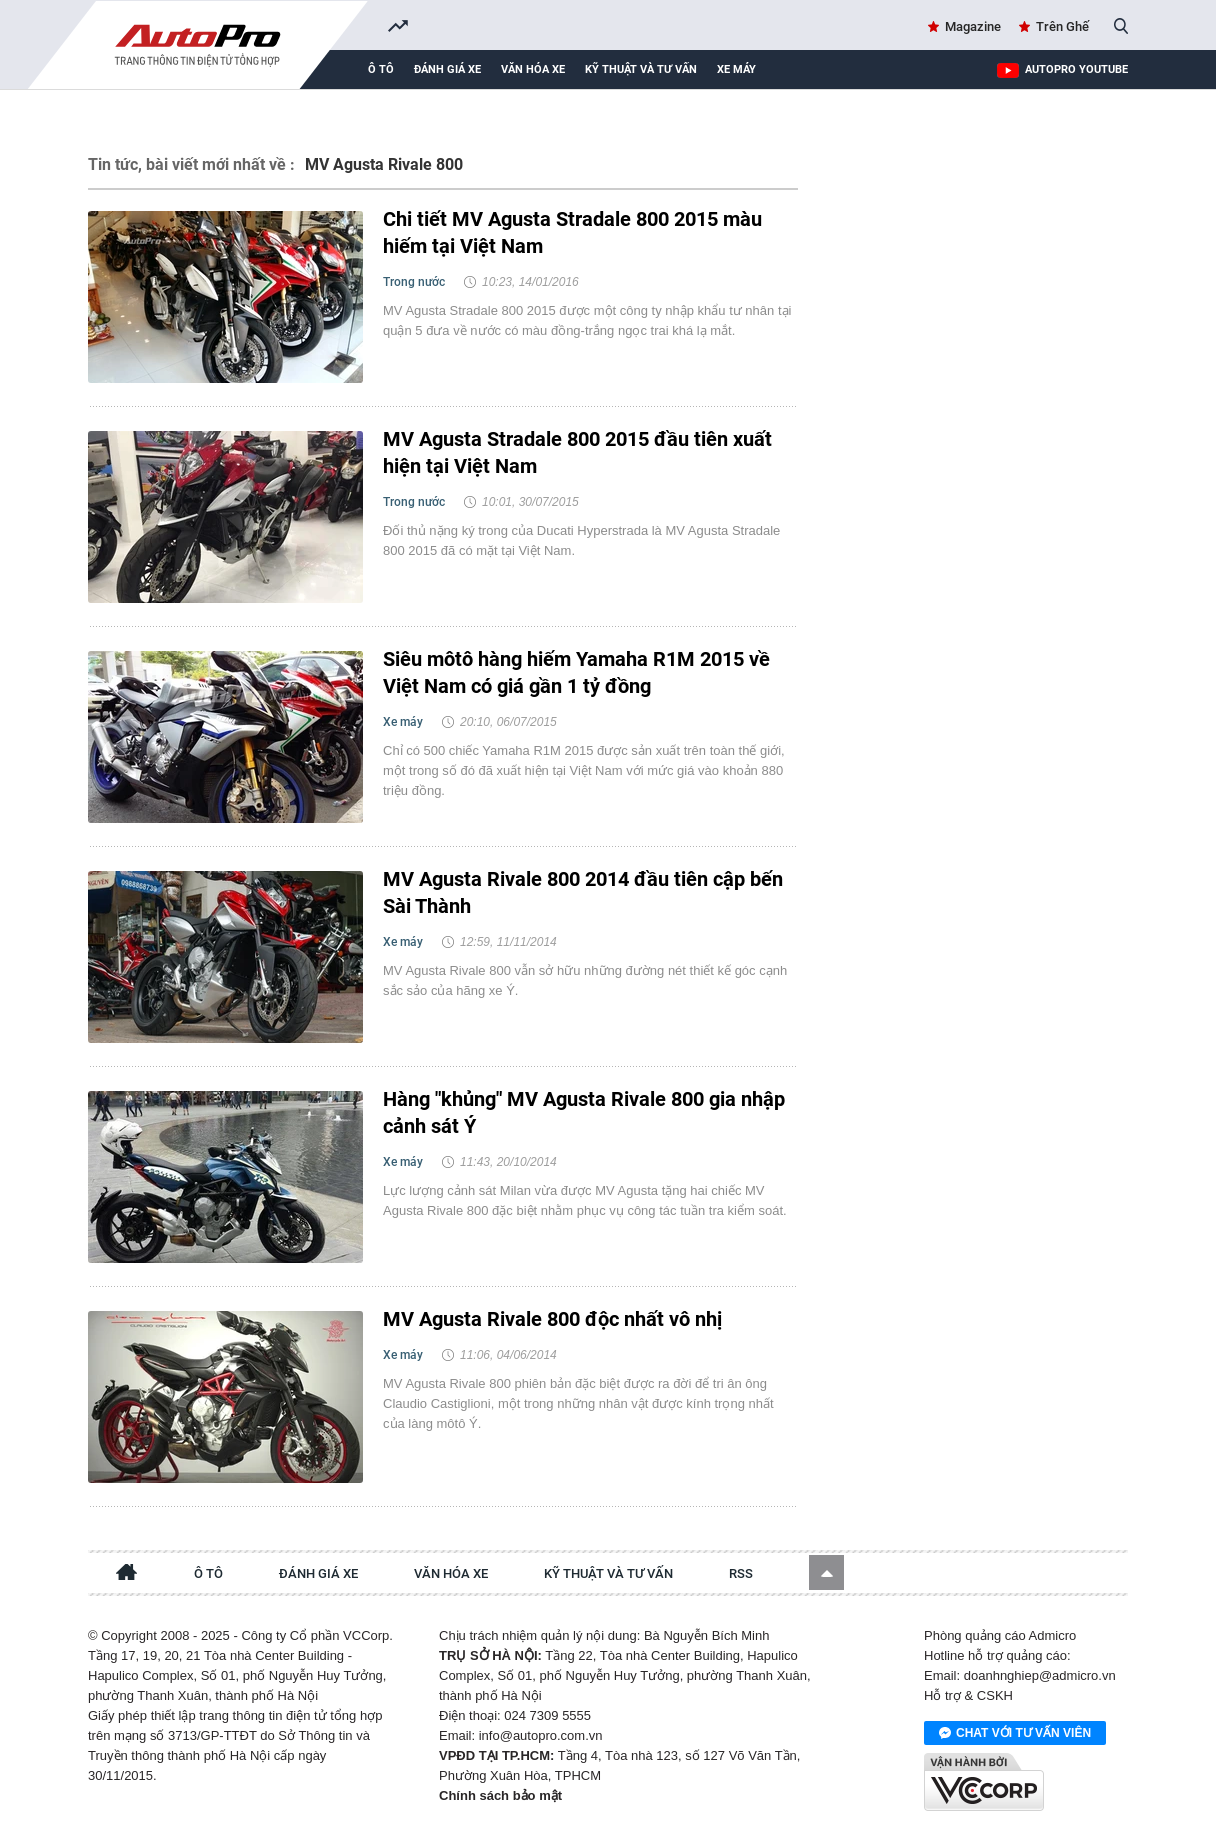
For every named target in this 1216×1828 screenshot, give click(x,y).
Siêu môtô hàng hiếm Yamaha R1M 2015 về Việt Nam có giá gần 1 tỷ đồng (576, 672)
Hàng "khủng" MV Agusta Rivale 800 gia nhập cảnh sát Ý (584, 1112)
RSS (741, 1573)
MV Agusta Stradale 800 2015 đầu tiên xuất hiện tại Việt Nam (577, 452)
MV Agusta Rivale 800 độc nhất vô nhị (552, 1319)
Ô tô (381, 69)
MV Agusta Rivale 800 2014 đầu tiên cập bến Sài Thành (583, 892)
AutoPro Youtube (1076, 69)
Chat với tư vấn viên (1015, 1734)
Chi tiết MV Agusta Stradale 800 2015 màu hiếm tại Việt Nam (572, 232)
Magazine (973, 26)
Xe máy (736, 69)
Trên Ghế (1062, 26)
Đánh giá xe (447, 69)
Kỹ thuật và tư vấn (641, 69)
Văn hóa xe (533, 69)
